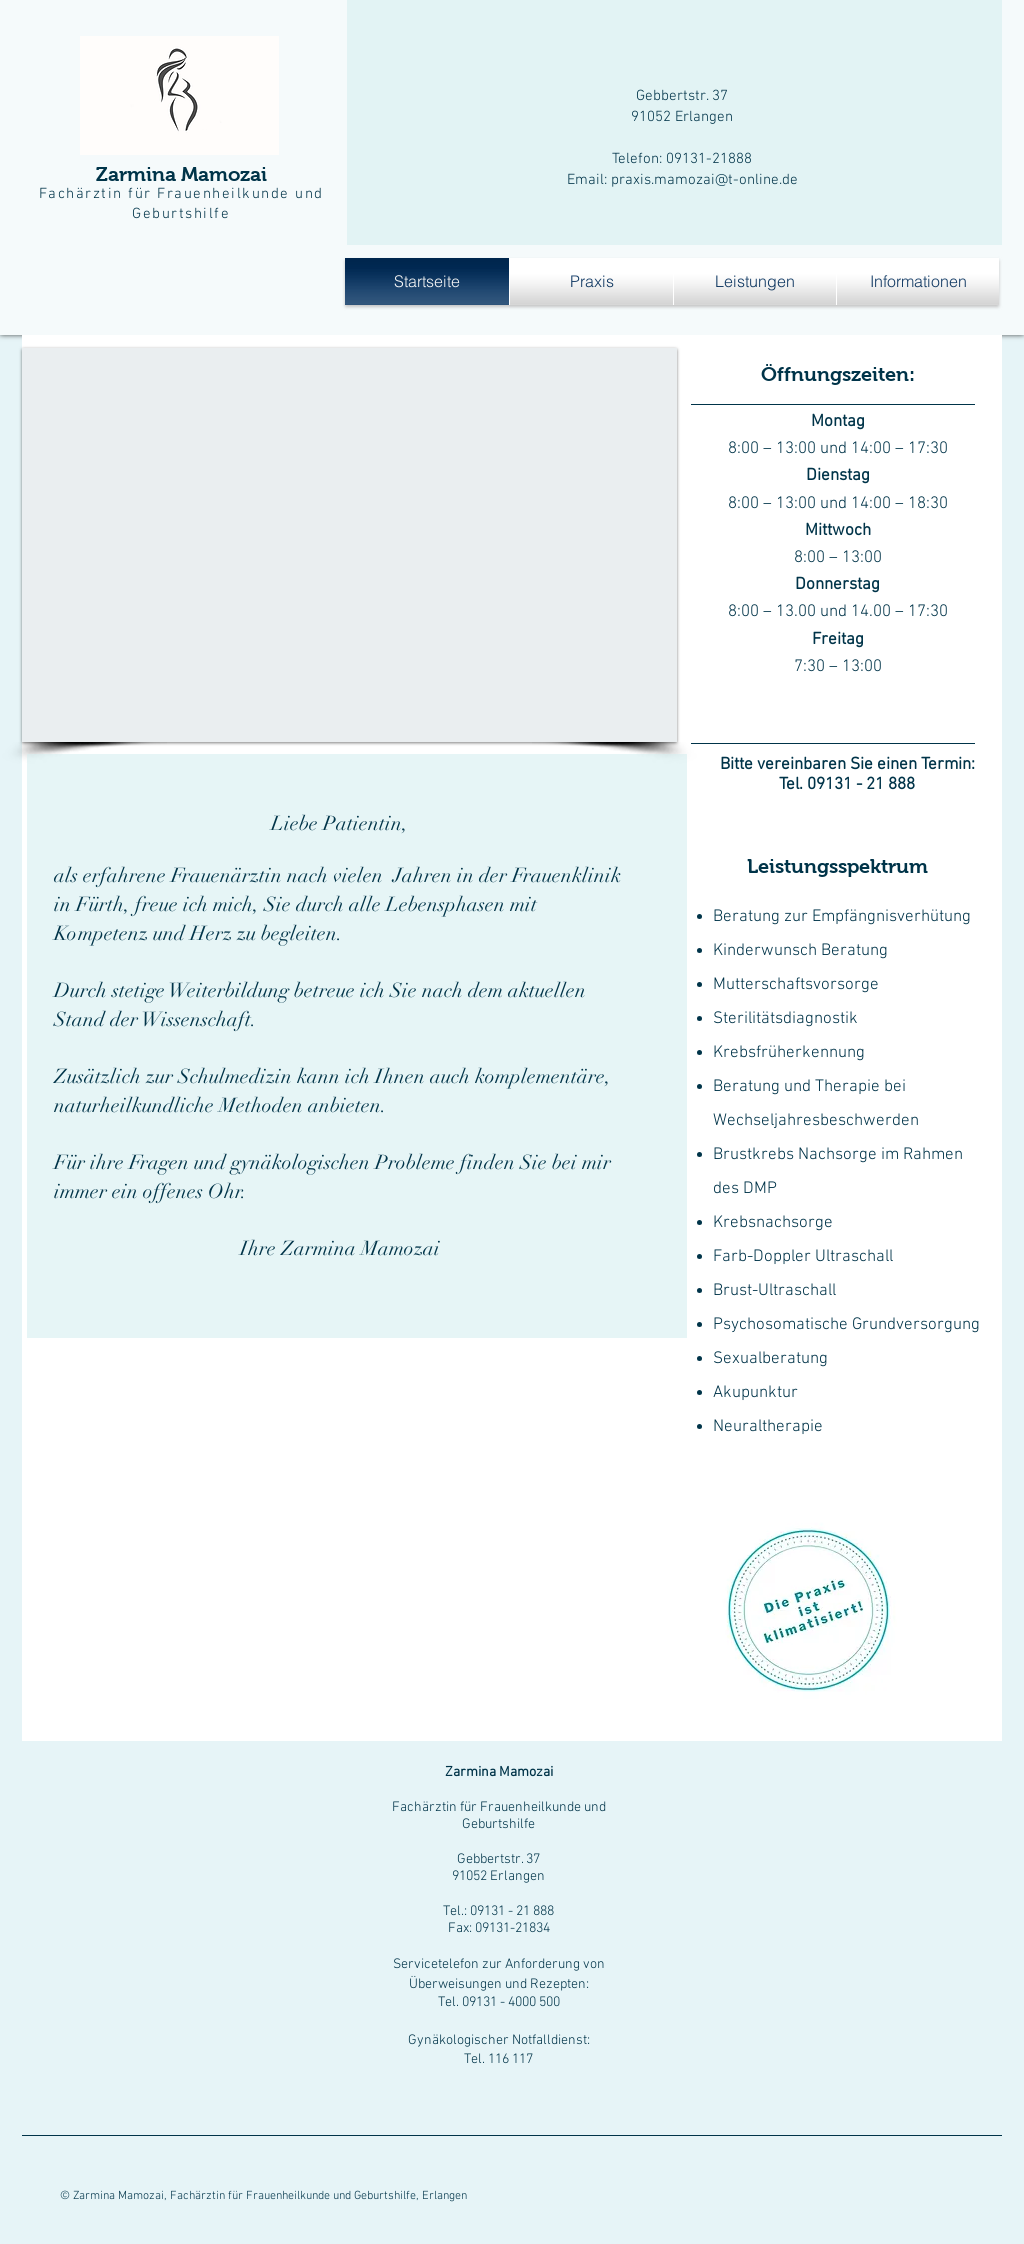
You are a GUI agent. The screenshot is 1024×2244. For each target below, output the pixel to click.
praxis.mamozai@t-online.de (704, 180)
